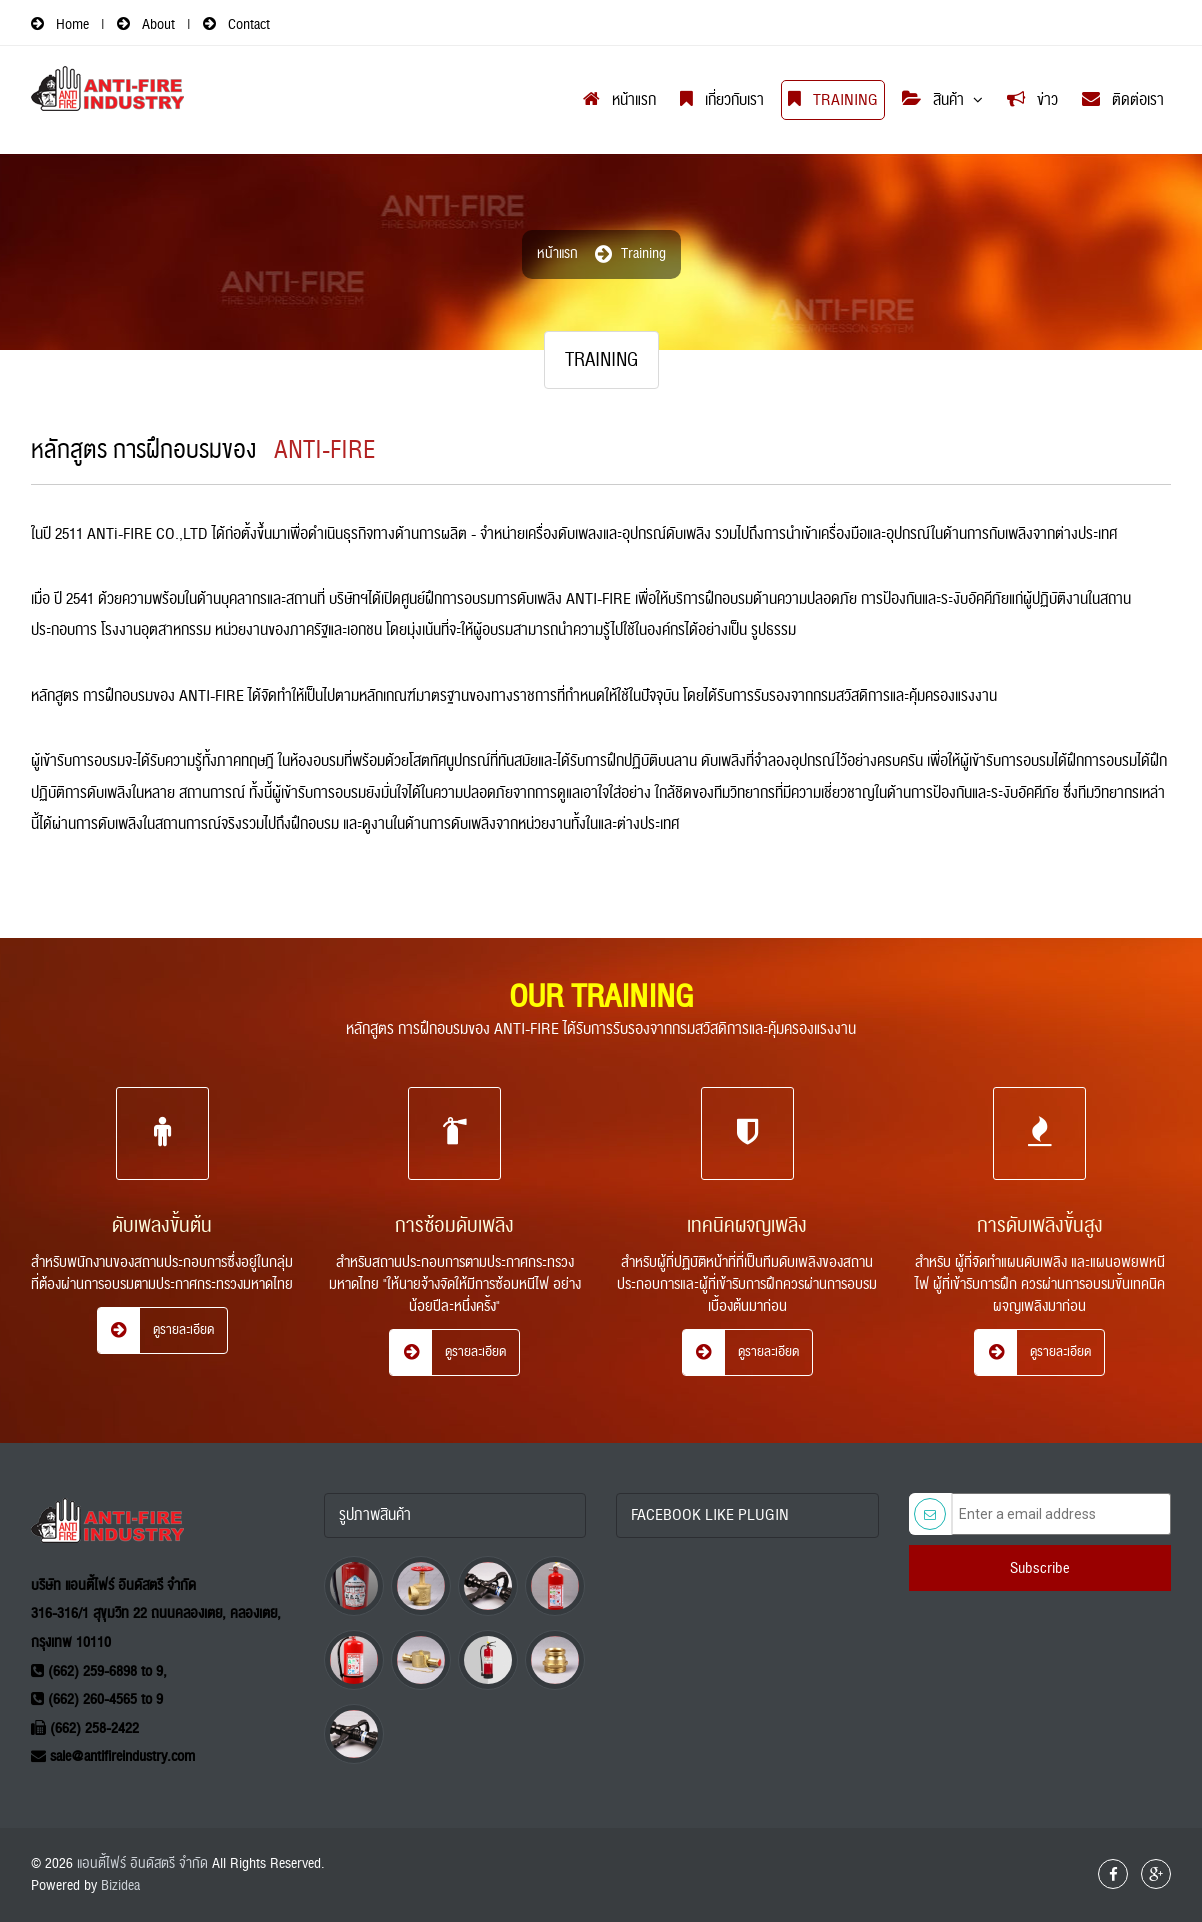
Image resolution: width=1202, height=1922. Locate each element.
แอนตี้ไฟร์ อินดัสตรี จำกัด (142, 1863)
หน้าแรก (619, 100)
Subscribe (1040, 1568)
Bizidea (120, 1885)
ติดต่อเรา (1123, 100)
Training (833, 100)
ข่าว (1032, 100)
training (643, 253)
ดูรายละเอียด (156, 1326)
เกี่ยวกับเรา (722, 100)
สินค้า (933, 100)
